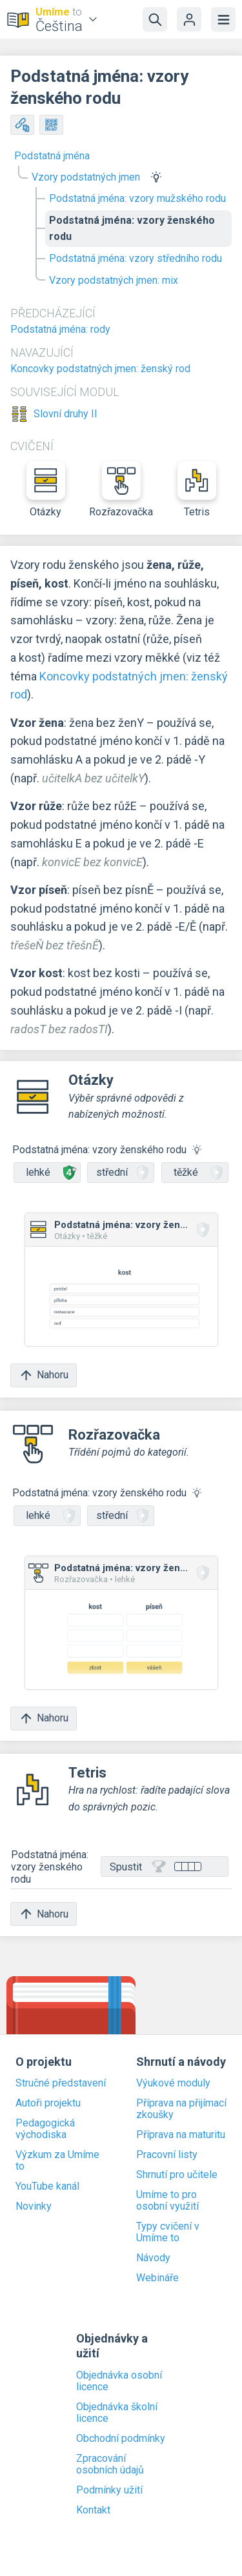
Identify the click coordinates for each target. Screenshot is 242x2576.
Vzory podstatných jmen (86, 177)
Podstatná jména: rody (60, 329)
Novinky (33, 2206)
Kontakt (93, 2510)
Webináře (157, 2278)
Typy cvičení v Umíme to (167, 2232)
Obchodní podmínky (120, 2438)
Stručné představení (60, 2083)
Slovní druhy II (65, 414)
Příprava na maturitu (180, 2135)
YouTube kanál (47, 2186)
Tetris (196, 489)
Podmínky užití (109, 2490)
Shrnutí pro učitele (176, 2175)
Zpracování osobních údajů (110, 2464)
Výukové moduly (173, 2083)
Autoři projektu (48, 2103)
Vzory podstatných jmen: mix (113, 280)
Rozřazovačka (121, 489)
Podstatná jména (52, 156)
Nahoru (43, 1375)
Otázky (45, 489)
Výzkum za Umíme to (57, 2160)
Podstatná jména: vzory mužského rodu (137, 198)
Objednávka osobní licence (119, 2381)
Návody (153, 2258)
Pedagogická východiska (45, 2129)
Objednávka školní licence (116, 2412)
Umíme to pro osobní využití (167, 2200)
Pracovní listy (166, 2155)
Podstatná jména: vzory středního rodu (135, 258)
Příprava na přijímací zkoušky (181, 2109)
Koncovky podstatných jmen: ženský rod (100, 368)
